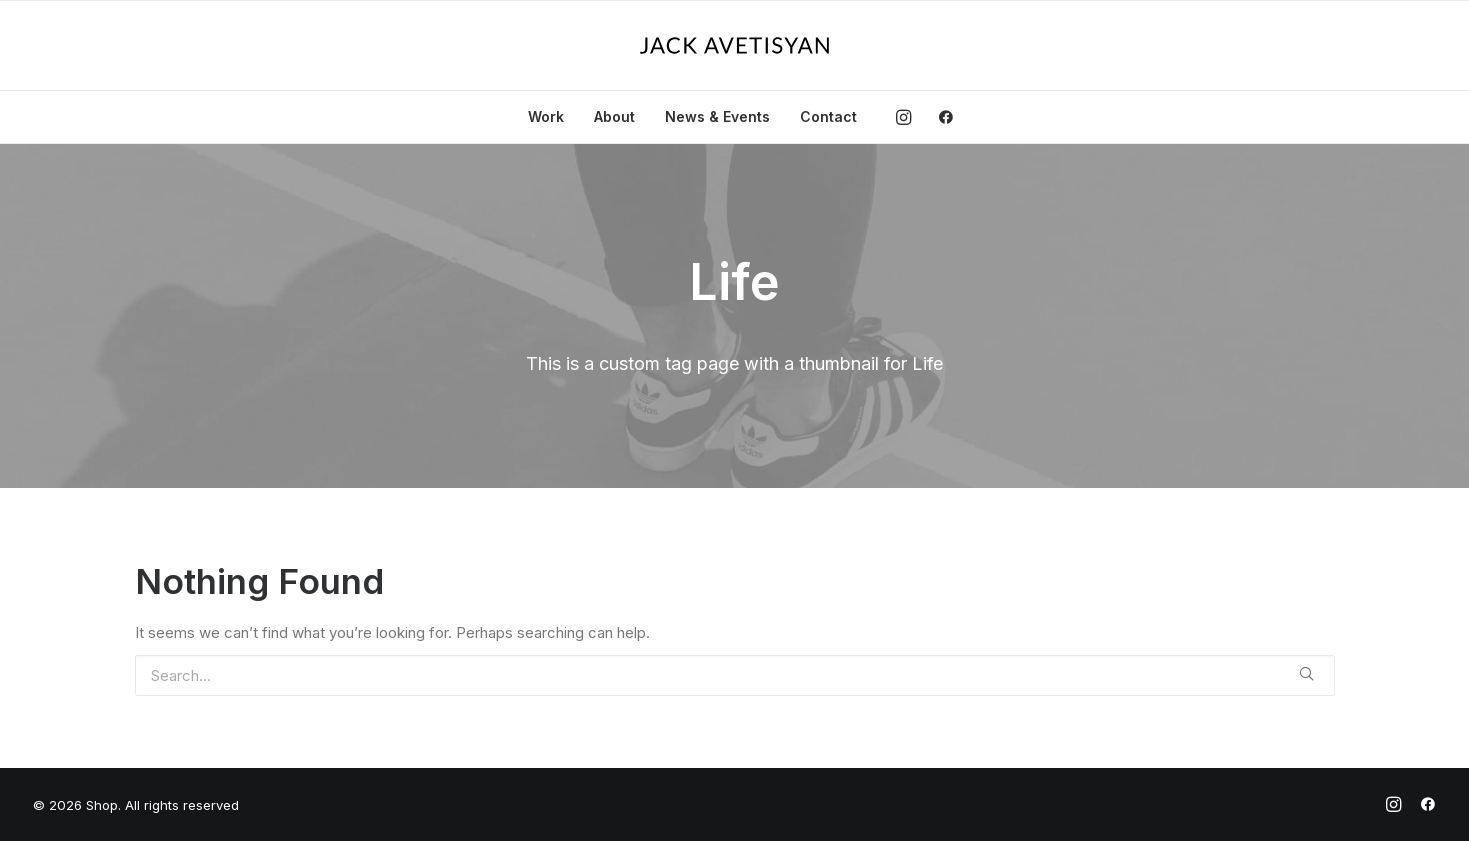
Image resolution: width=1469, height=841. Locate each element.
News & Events (717, 116)
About (614, 116)
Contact (828, 116)
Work (546, 116)
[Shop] (734, 45)
